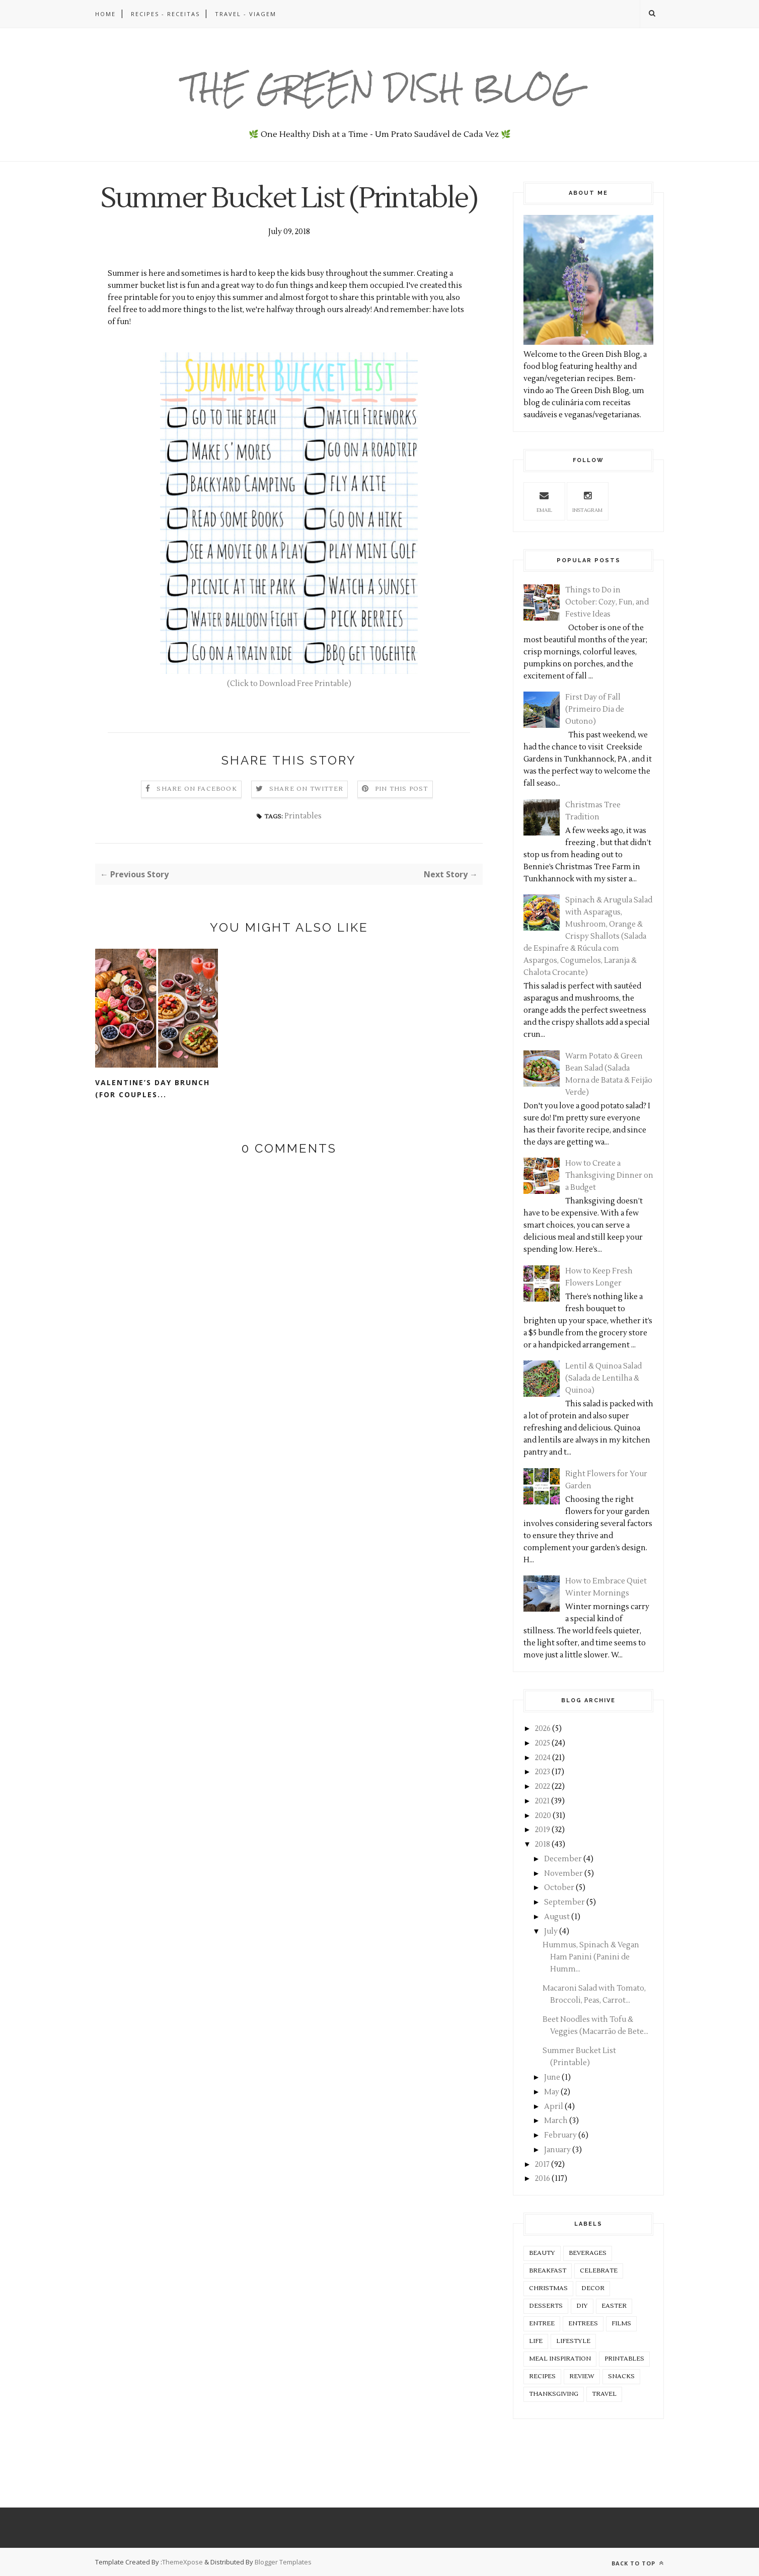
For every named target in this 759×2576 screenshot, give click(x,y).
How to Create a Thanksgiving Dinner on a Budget (609, 1175)
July (551, 1931)
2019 (542, 1830)
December (563, 1859)
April (553, 2106)
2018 (542, 1844)
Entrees (583, 2323)
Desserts (546, 2306)
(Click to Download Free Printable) (289, 718)
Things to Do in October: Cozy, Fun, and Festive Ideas (607, 602)
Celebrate (599, 2271)
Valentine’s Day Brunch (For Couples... (152, 1122)
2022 (542, 1786)
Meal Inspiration (560, 2359)
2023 (542, 1772)
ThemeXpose (182, 2561)
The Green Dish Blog (380, 87)
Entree (542, 2323)
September (564, 1902)
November (563, 1873)
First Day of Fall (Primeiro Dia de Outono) (594, 709)
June (552, 2077)
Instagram (587, 500)
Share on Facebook (197, 823)
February (560, 2135)
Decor (592, 2288)
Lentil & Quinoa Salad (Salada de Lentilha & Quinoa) (603, 1378)
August (557, 1917)
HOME (105, 14)
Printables (303, 850)
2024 (543, 1758)
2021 (542, 1801)
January (557, 2150)
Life (536, 2341)
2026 (543, 1728)
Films (621, 2323)
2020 (543, 1816)
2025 (542, 1743)
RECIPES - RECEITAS (165, 14)
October (559, 1887)
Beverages (587, 2253)
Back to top (638, 2563)
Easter (614, 2306)
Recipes (542, 2376)
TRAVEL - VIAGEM (245, 14)
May (551, 2092)
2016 (542, 2178)
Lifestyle (573, 2341)
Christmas (548, 2288)
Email (544, 500)
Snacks (621, 2376)
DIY (582, 2306)
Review (581, 2376)
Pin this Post (401, 823)
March (556, 2121)
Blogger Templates (283, 2561)
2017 (542, 2164)
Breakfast (547, 2271)
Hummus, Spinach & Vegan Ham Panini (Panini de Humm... (591, 1957)
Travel (604, 2394)
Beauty (542, 2253)
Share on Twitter (306, 823)
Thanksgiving (553, 2394)
